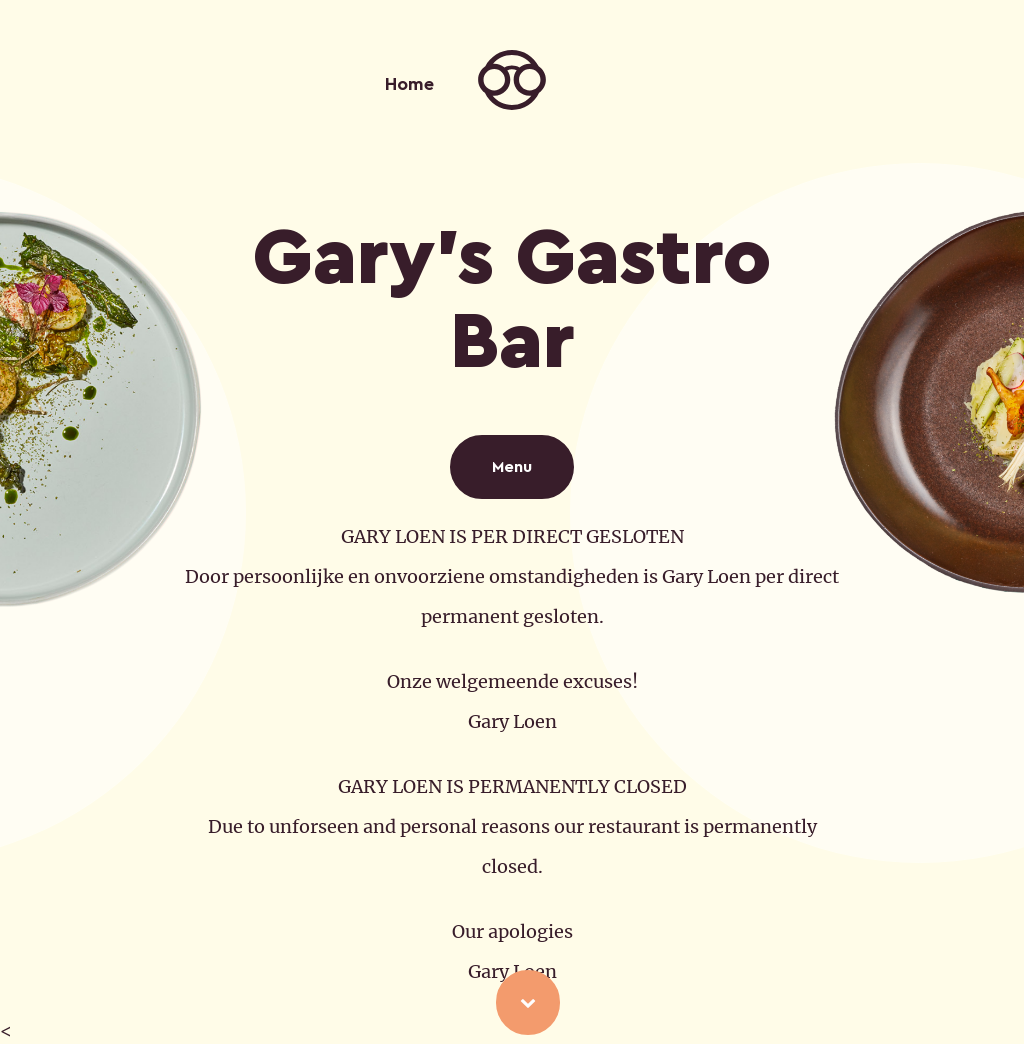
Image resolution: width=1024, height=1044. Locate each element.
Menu (512, 467)
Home (409, 84)
